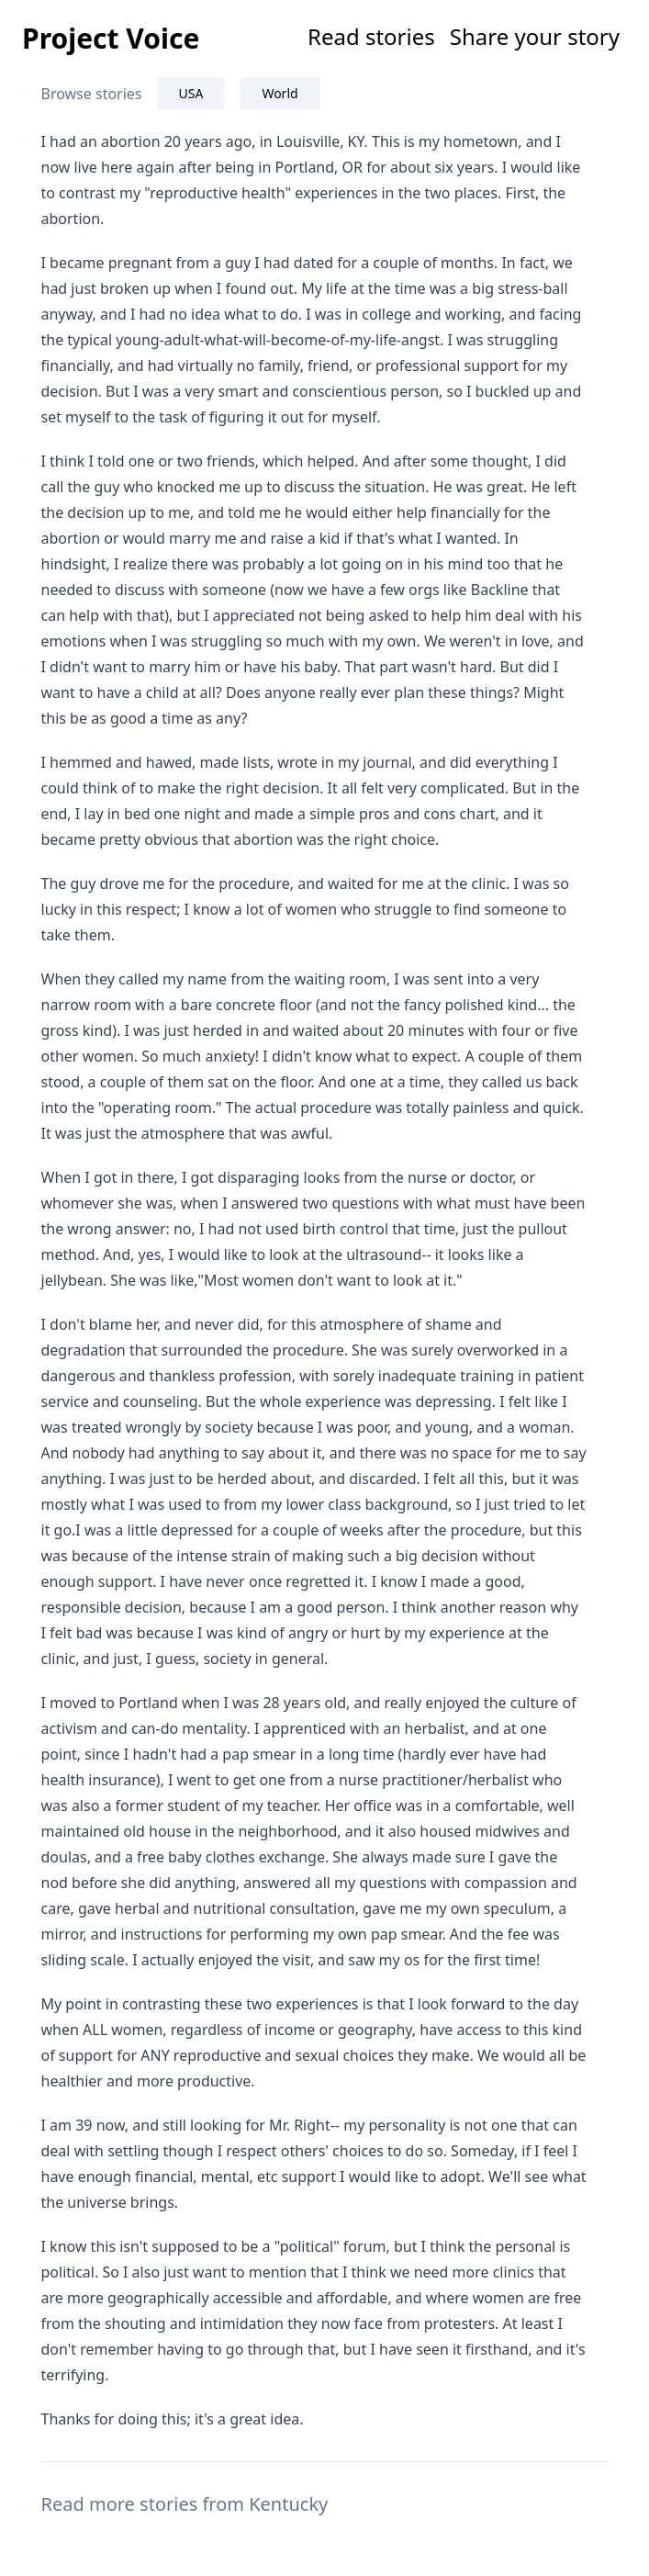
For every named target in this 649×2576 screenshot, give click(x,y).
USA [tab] (191, 93)
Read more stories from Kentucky (185, 2504)
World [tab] (279, 93)
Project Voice (110, 38)
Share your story (535, 36)
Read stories (371, 36)
